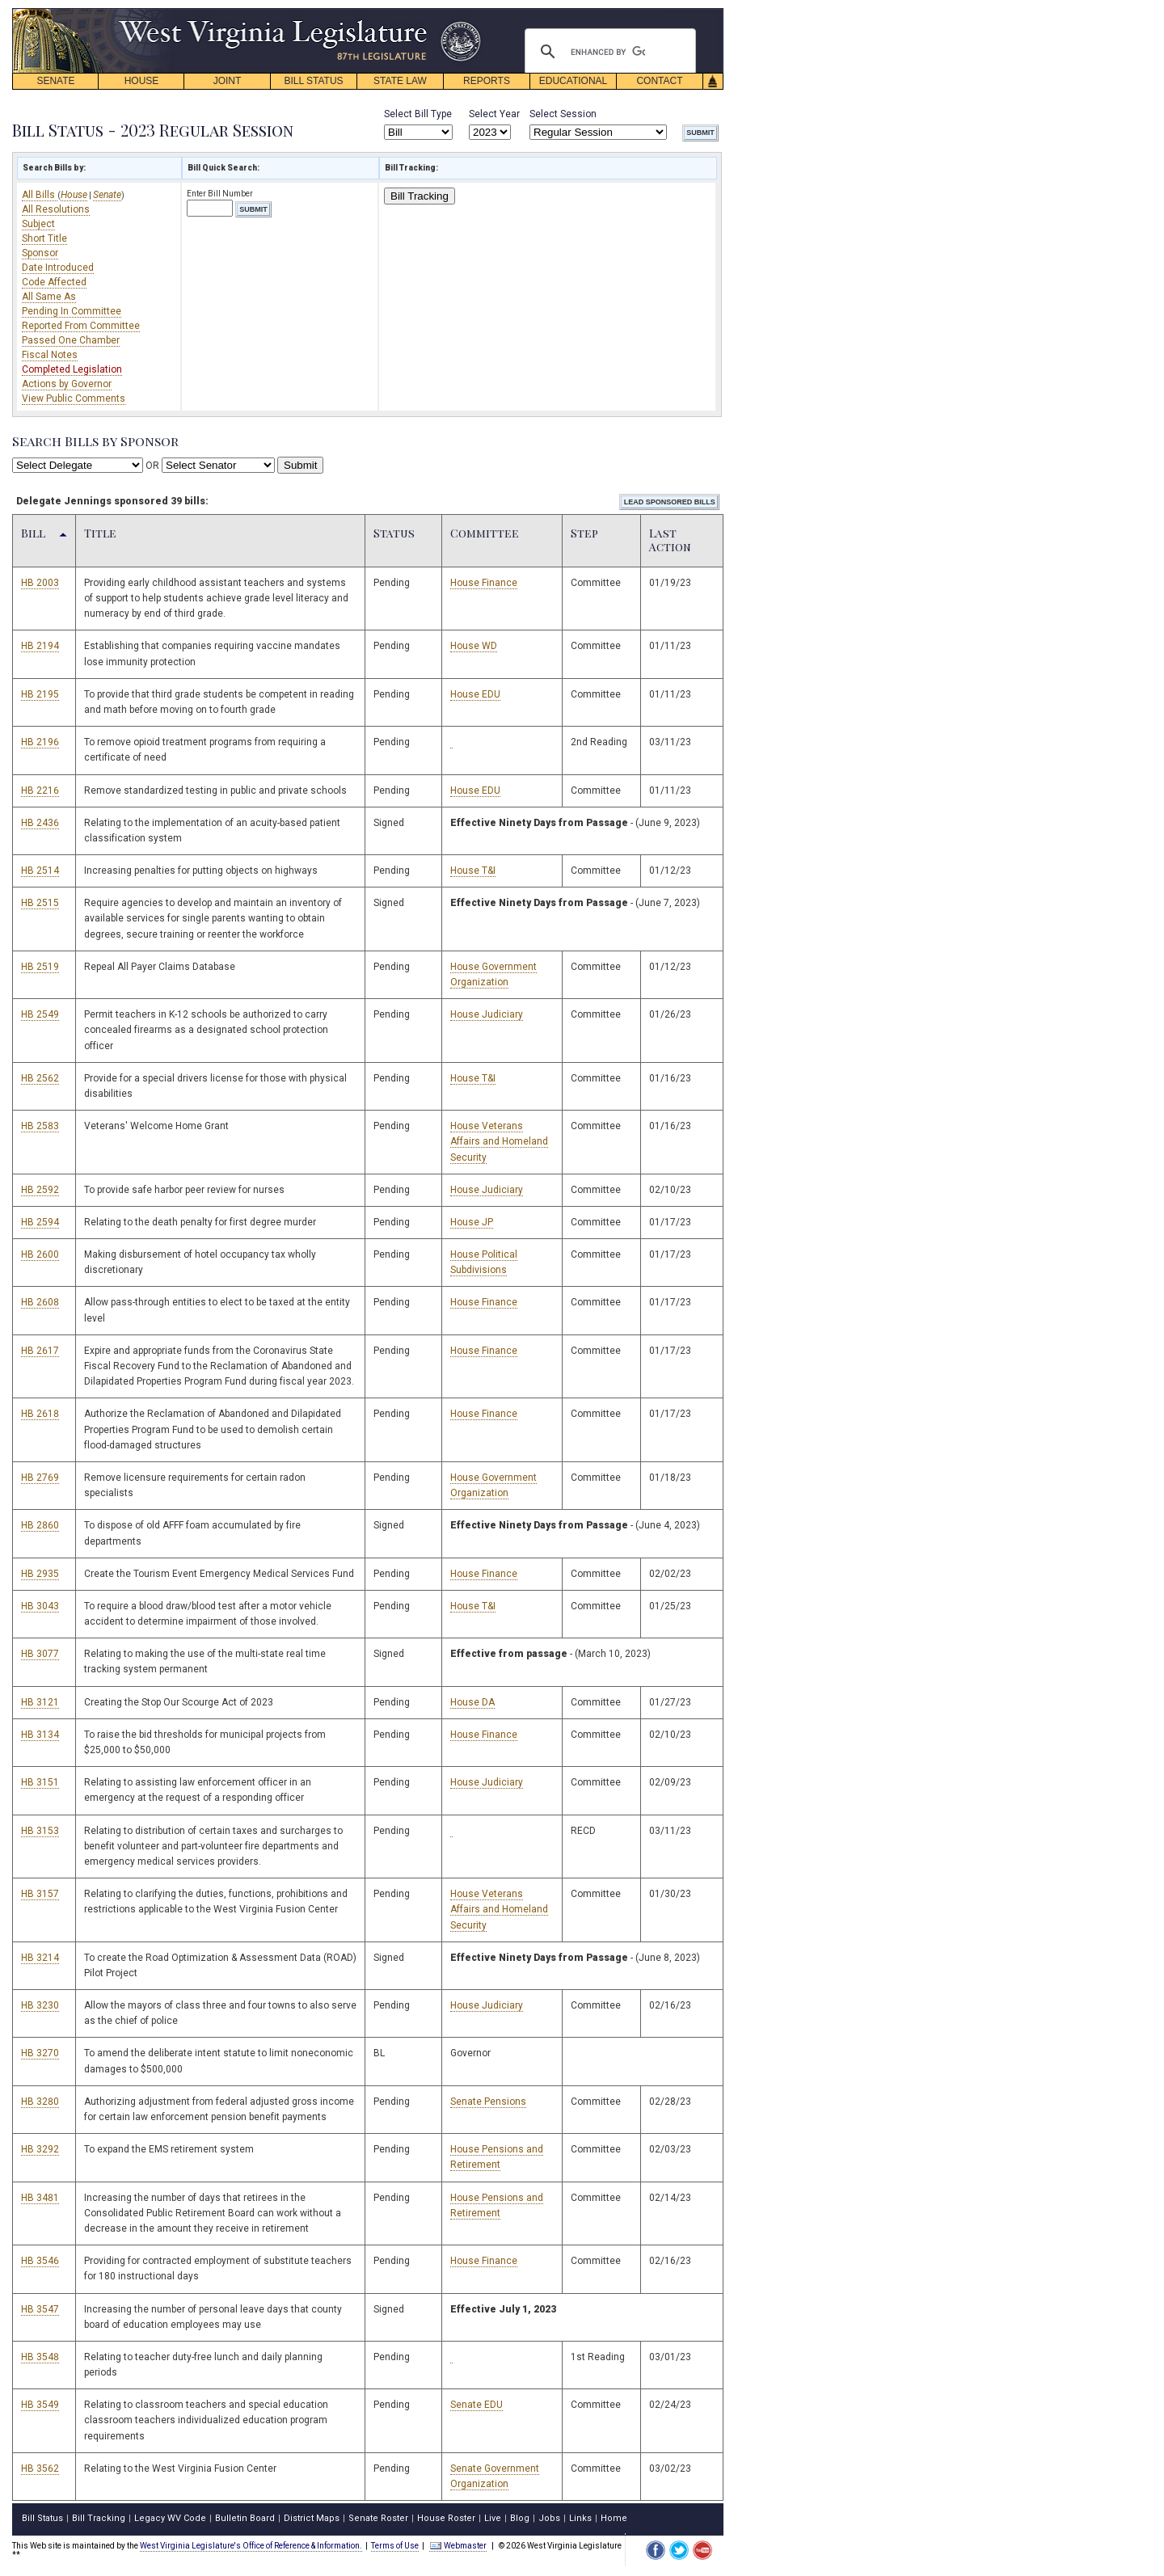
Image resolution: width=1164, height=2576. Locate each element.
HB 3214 (40, 1957)
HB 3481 (40, 2197)
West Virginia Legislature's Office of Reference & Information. (251, 2545)
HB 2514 (40, 870)
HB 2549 (40, 1014)
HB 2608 (40, 1302)
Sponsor (40, 253)
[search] (608, 51)
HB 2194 (40, 645)
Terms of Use (395, 2545)
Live (492, 2518)
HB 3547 (40, 2309)
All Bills (39, 194)
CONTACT (659, 80)
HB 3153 (40, 1830)
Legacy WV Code (170, 2518)
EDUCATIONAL (573, 80)
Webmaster (458, 2545)
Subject (38, 224)
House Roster (446, 2518)
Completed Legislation (72, 369)
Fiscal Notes (50, 354)
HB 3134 (40, 1734)
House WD (473, 645)
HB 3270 (40, 2053)
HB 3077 (40, 1653)
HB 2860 (40, 1525)
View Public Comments (73, 398)
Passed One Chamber (71, 340)
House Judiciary (486, 1014)
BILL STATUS (313, 80)
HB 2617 (40, 1350)
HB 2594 (40, 1222)
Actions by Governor (67, 384)
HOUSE (141, 80)
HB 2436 (40, 822)
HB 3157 (40, 1893)
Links (580, 2518)
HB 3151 (40, 1782)
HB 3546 (40, 2260)
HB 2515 (40, 903)
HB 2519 (40, 966)
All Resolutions (56, 209)
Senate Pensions (488, 2101)
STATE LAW (400, 80)
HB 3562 (40, 2468)
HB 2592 (40, 1189)
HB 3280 (40, 2101)
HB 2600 (40, 1254)
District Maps (312, 2518)
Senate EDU (476, 2404)
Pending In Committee (71, 311)
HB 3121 (40, 1702)
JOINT (227, 80)
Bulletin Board (245, 2518)
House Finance (483, 582)
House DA (472, 1702)
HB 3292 (40, 2149)
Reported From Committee (81, 325)
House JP (471, 1222)
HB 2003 (40, 582)
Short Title (44, 238)
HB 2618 (40, 1413)
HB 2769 (40, 1477)
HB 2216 (40, 790)
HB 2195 (40, 694)
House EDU (475, 694)
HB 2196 (40, 742)
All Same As (49, 296)
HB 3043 (40, 1606)
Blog (519, 2518)
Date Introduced (58, 267)
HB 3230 (40, 2005)
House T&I (473, 870)
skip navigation (469, 12)
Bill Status (42, 2518)
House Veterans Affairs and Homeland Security (499, 1141)
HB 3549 (40, 2404)
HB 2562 (40, 1078)
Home (614, 2518)
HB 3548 (40, 2357)
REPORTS (486, 80)
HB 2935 (40, 1573)
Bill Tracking (419, 196)
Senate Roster (378, 2518)
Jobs (549, 2518)
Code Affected (54, 282)
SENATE (55, 80)
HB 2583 (40, 1126)
